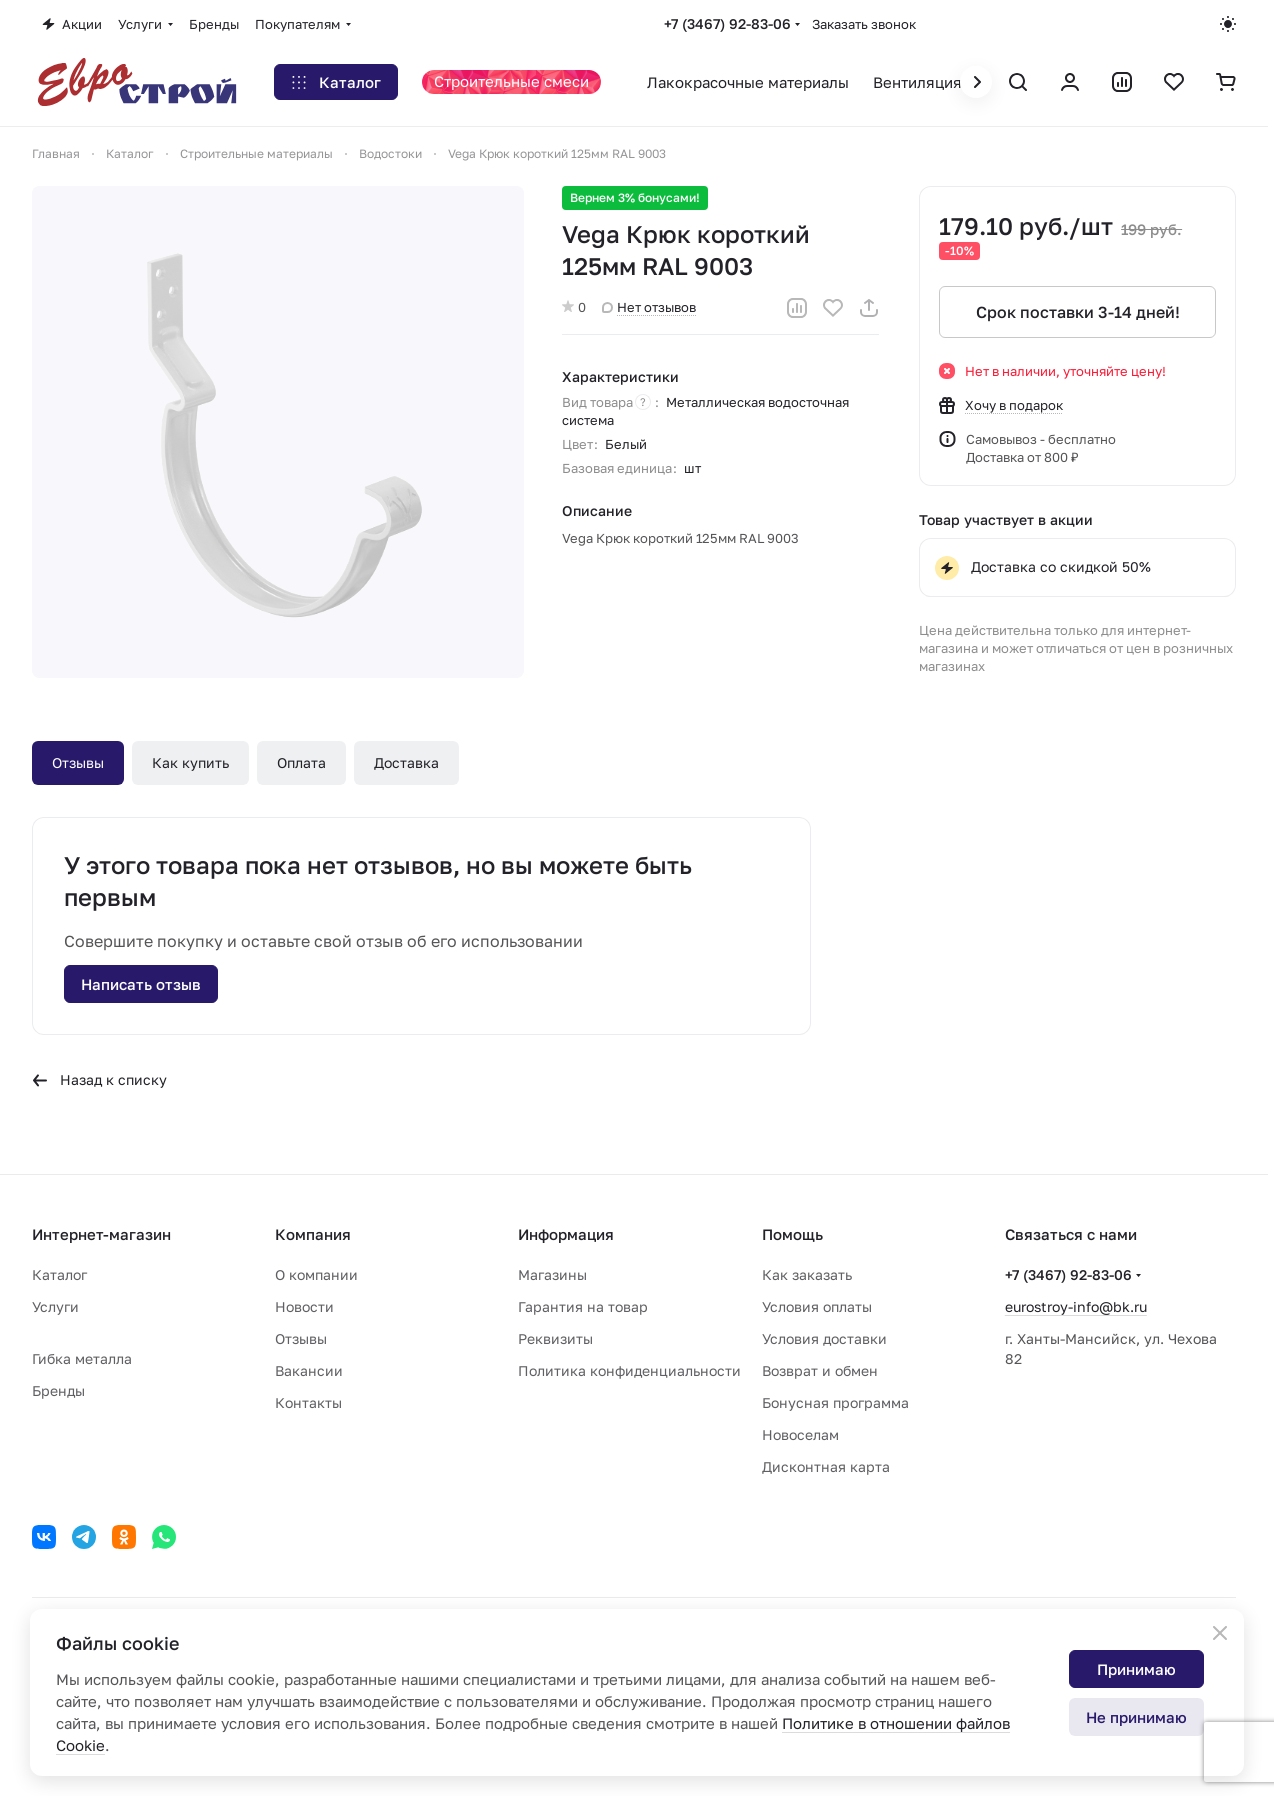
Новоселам (800, 1434)
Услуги (55, 1306)
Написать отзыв (141, 984)
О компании (316, 1274)
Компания (313, 1234)
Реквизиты (555, 1338)
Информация (566, 1234)
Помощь (792, 1234)
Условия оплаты (817, 1306)
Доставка (406, 762)
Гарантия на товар (583, 1306)
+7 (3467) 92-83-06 (727, 23)
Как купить (190, 762)
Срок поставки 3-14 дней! (1077, 312)
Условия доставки (824, 1338)
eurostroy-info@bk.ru (1076, 1306)
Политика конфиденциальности (629, 1370)
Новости (304, 1306)
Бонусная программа (835, 1402)
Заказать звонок (864, 24)
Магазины (552, 1274)
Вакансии (309, 1370)
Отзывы (78, 762)
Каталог (59, 1274)
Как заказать (807, 1274)
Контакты (308, 1402)
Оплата (301, 762)
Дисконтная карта (826, 1466)
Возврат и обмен (820, 1370)
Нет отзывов (649, 307)
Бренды (58, 1390)
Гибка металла (82, 1358)
